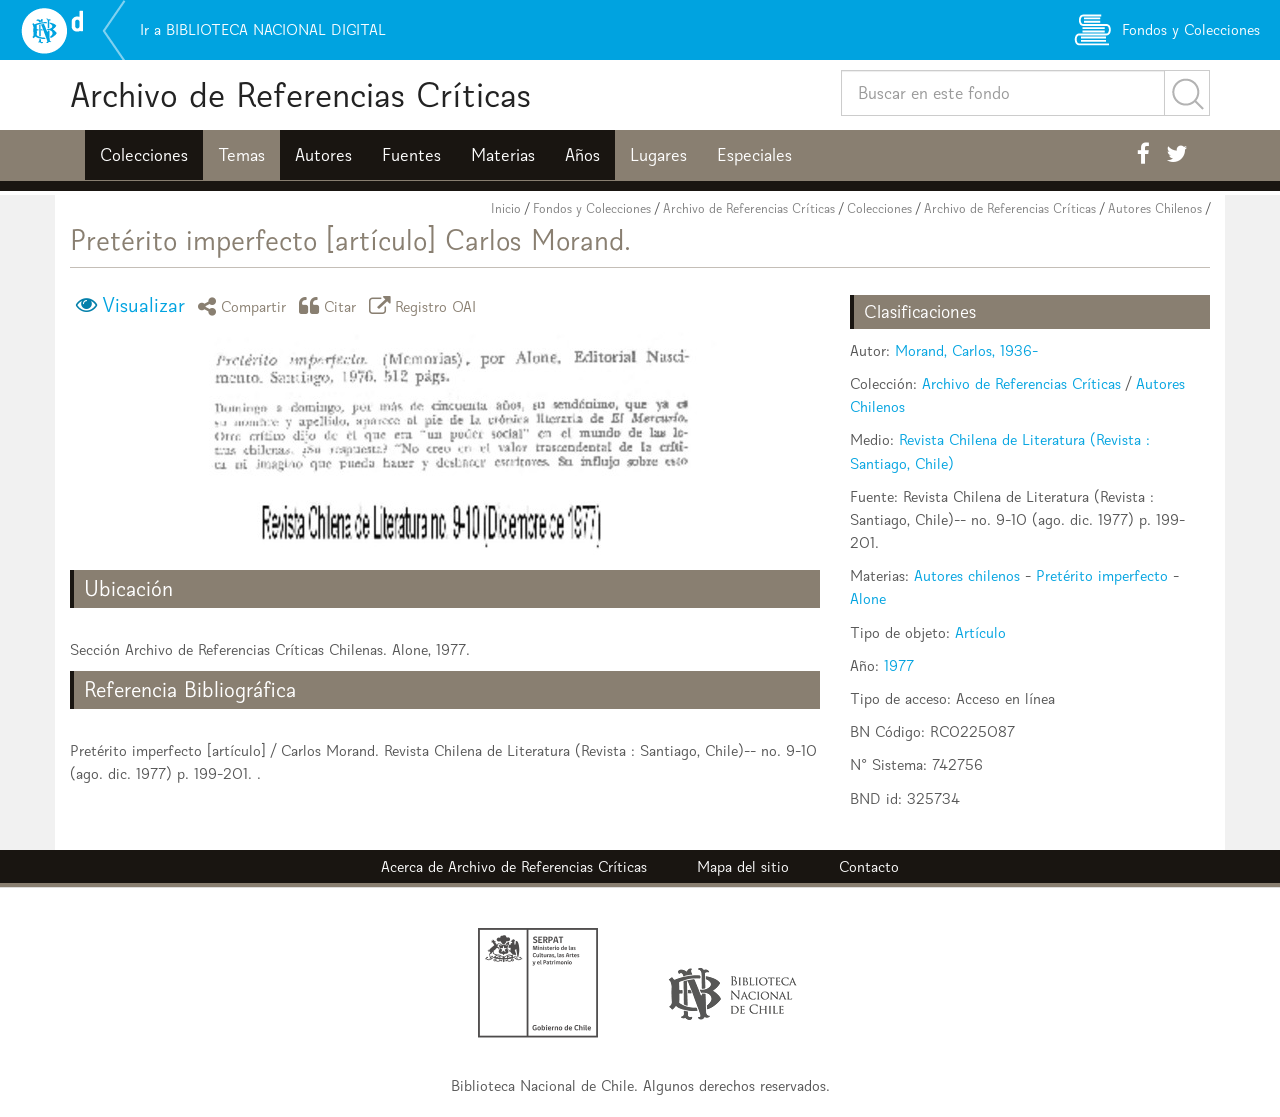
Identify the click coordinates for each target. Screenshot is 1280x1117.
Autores (323, 155)
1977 (899, 665)
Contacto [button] (869, 866)
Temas (241, 155)
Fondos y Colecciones (592, 208)
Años (582, 155)
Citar (331, 305)
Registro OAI (426, 305)
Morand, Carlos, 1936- (966, 350)
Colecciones (144, 155)
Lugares (658, 155)
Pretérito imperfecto (1102, 575)
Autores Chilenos (1155, 208)
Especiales (754, 155)
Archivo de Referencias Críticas (300, 94)
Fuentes (411, 155)
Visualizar (143, 305)
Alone (868, 598)
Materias (503, 155)
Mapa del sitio (743, 866)
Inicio (506, 208)
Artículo (980, 632)
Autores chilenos (967, 575)
